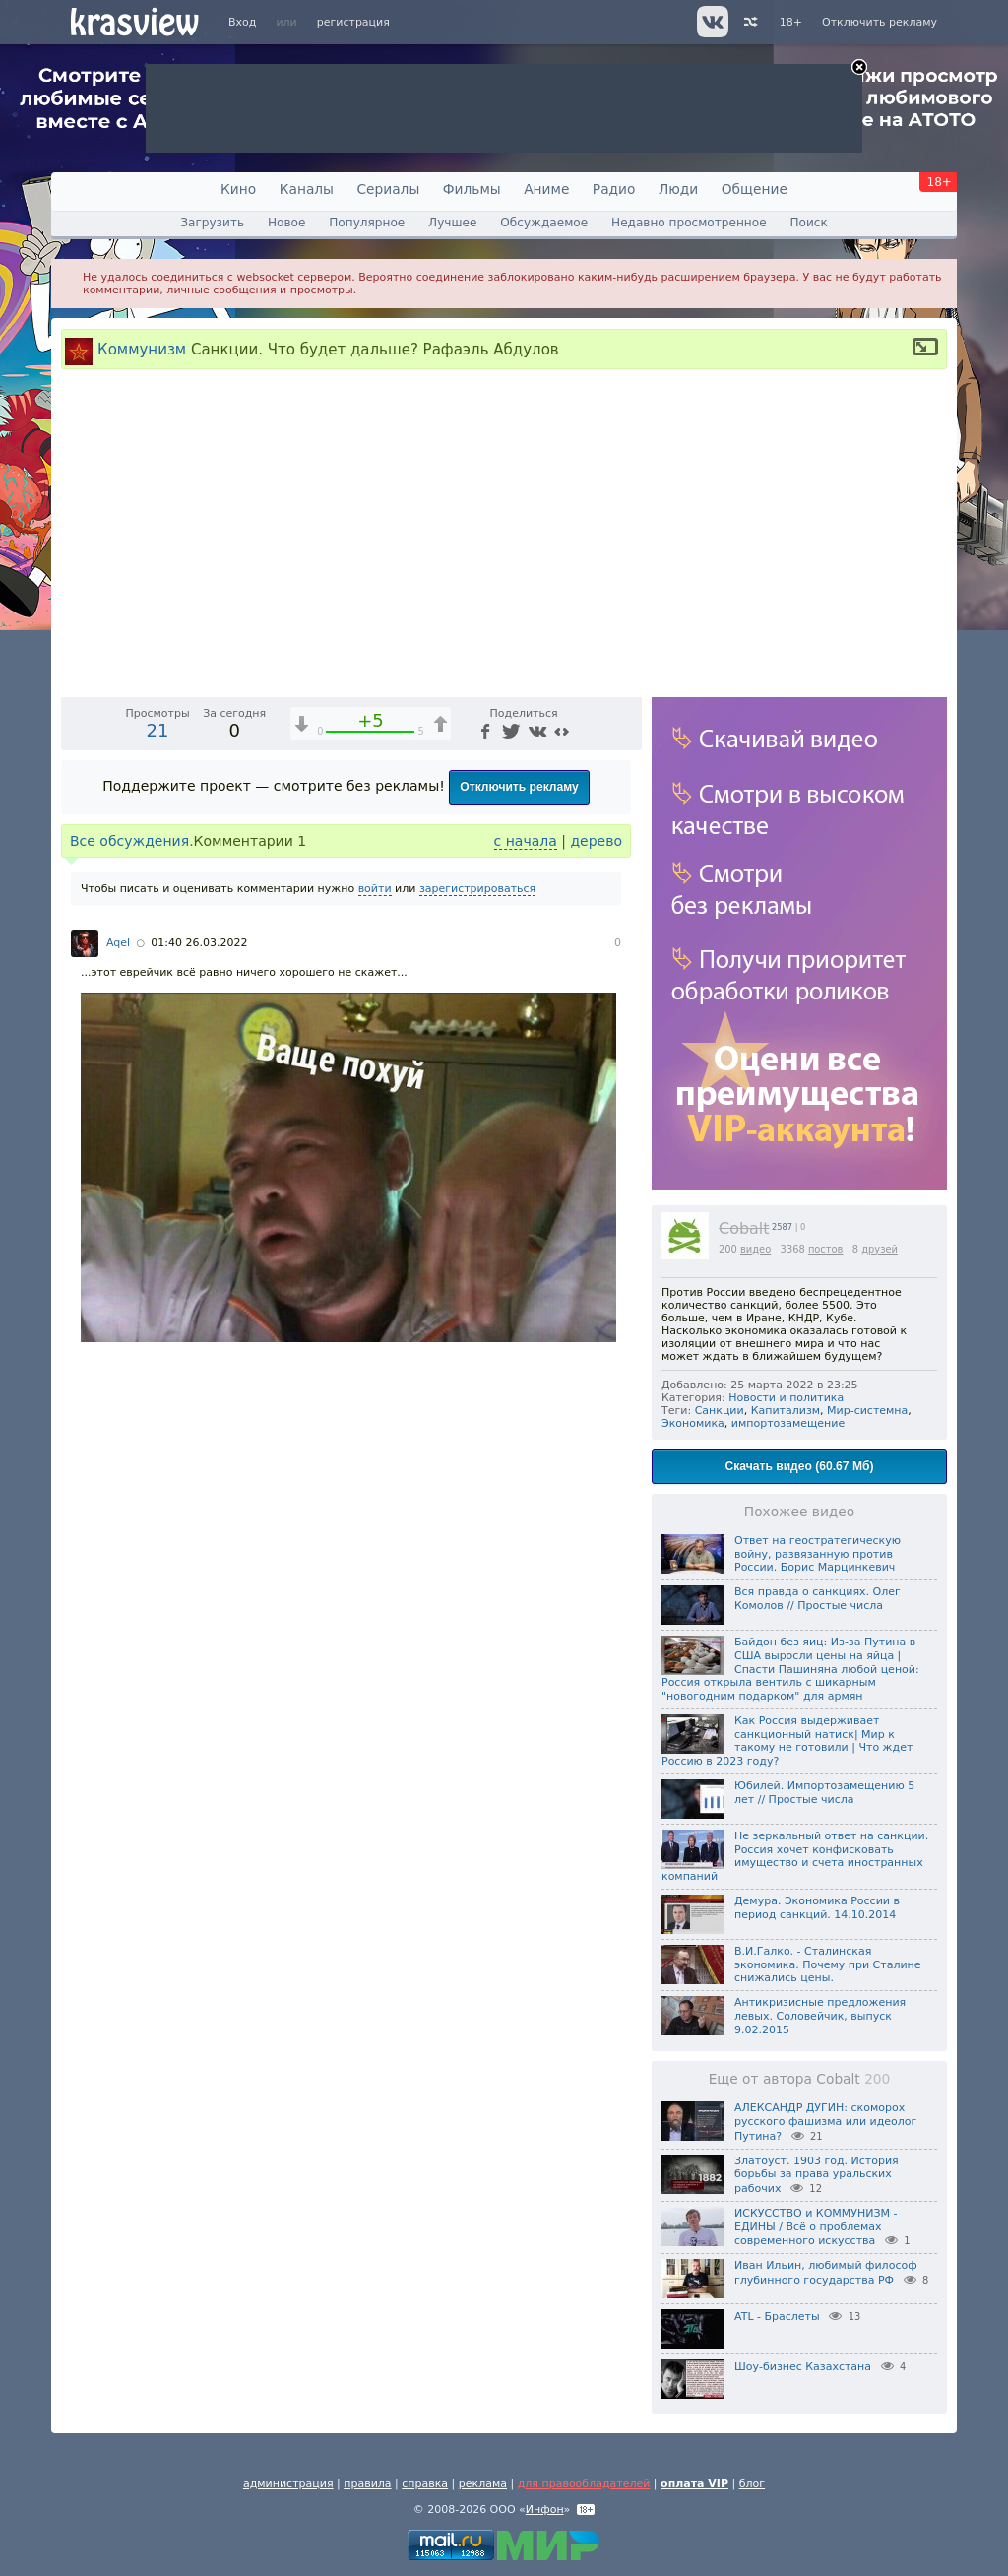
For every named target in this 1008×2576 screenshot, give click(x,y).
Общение (755, 189)
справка (425, 2484)
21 (158, 1055)
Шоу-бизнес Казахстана (802, 2366)
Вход (242, 22)
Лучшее (452, 222)
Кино (238, 189)
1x (499, 1004)
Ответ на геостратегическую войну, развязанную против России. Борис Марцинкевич (817, 1554)
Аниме (546, 189)
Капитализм (785, 1410)
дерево (596, 1166)
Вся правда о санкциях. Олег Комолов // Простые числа (817, 1598)
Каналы (307, 189)
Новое (286, 222)
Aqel (118, 1267)
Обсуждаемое (544, 222)
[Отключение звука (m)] (533, 1004)
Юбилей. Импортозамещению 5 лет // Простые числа (824, 1792)
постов (826, 1249)
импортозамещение (788, 1423)
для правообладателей (584, 2484)
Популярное (367, 222)
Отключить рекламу (879, 22)
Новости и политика (786, 1397)
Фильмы (472, 189)
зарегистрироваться (477, 1213)
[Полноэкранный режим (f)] (624, 1004)
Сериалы (387, 189)
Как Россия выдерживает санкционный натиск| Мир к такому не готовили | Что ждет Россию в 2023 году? (787, 1741)
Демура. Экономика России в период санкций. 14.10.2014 (817, 1908)
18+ (791, 22)
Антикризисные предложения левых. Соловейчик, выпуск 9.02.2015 (820, 2016)
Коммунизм (141, 348)
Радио (614, 189)
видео (755, 1249)
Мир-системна (867, 1410)
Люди (678, 189)
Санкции (719, 1410)
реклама (483, 2484)
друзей (879, 1249)
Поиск (808, 222)
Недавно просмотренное (689, 222)
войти (375, 1213)
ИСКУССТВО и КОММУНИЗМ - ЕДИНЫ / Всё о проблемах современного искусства (816, 2227)
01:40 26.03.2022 (199, 1267)
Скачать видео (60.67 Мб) (799, 1466)
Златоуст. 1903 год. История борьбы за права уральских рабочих (816, 2175)
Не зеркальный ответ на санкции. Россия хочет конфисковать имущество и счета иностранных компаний (795, 1856)
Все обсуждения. (132, 1166)
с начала (525, 1166)
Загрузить (212, 222)
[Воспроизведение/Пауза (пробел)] (77, 1004)
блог (752, 2484)
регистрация (353, 22)
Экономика (693, 1423)
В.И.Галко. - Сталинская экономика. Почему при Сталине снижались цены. (827, 1965)
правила (367, 2484)
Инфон (545, 2509)
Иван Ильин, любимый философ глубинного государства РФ (825, 2272)
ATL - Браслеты (777, 2316)
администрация (288, 2484)
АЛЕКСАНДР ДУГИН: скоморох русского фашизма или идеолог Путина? (825, 2122)
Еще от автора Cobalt (800, 2079)
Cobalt (744, 1228)
